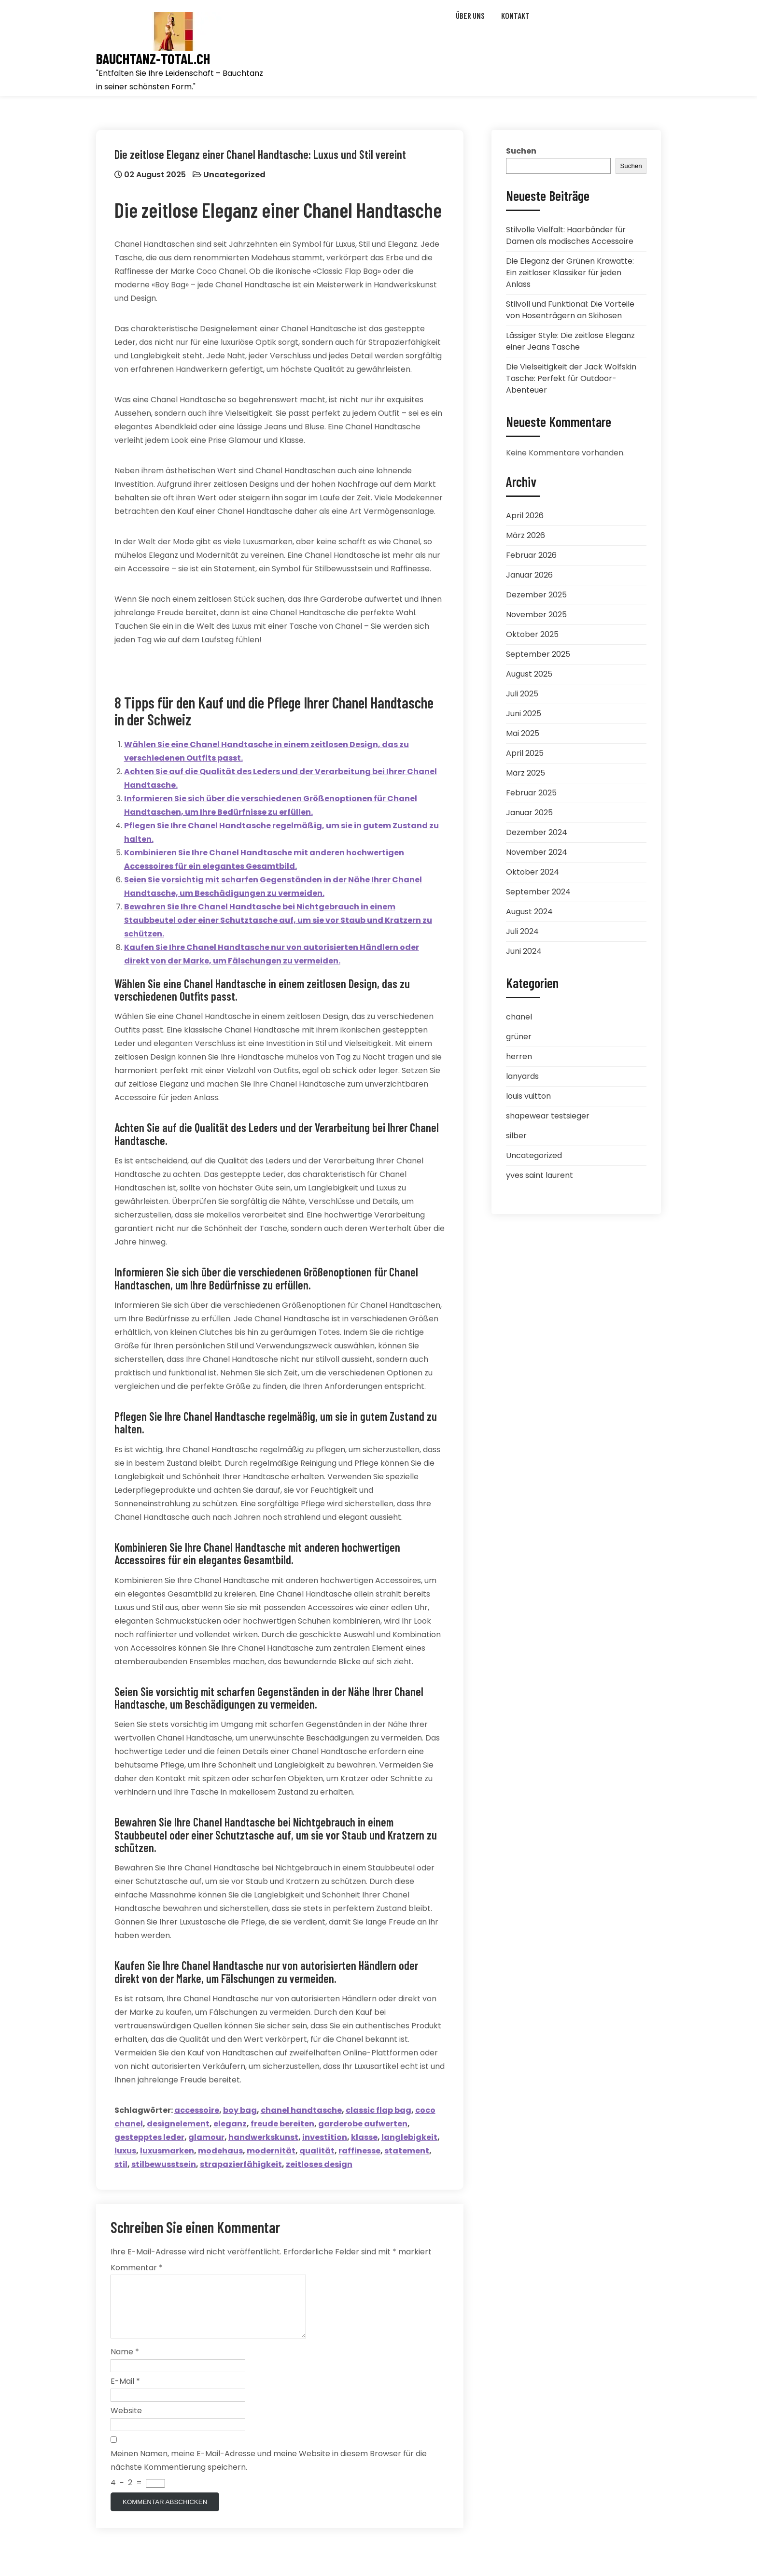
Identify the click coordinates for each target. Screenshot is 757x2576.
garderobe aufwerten (363, 2125)
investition (325, 2138)
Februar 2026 (531, 555)
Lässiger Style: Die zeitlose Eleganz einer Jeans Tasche (570, 341)
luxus (126, 2152)
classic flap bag (379, 2111)
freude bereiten (283, 2125)
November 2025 (536, 614)
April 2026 (525, 515)
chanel (519, 1016)
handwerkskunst (264, 2138)
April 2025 (525, 753)
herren (519, 1056)
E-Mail (125, 2395)
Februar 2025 (531, 792)
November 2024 (536, 852)
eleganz (231, 2125)
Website (126, 2424)
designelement (179, 2125)
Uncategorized (235, 175)
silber (516, 1135)
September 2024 (538, 891)
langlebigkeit (410, 2138)
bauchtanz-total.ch (153, 59)
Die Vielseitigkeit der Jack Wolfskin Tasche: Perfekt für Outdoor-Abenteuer (571, 378)
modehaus (221, 2152)
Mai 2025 (522, 733)
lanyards (522, 1076)
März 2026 (525, 535)
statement (407, 2152)
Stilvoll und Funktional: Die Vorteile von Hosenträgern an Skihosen (570, 309)
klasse (365, 2138)
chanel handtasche (302, 2111)
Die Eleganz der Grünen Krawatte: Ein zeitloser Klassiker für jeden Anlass (570, 272)
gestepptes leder (150, 2138)
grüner (519, 1036)
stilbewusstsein (164, 2165)
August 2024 (529, 911)
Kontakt (515, 15)
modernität (272, 2152)
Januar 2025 (529, 812)
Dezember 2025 (536, 594)
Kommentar (137, 2270)
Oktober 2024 (532, 872)
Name (125, 2365)
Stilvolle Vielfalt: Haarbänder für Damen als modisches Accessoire (569, 235)
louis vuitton (528, 1096)
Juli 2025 (522, 693)
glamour (207, 2138)
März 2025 (525, 772)
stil (121, 2165)
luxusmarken (168, 2152)
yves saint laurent (539, 1175)
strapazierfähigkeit (242, 2165)
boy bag (241, 2111)
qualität (318, 2152)
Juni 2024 (524, 951)
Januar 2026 (529, 574)
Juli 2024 (522, 931)
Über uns (470, 15)
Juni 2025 (523, 713)
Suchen (521, 150)
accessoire (197, 2111)
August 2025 (529, 673)
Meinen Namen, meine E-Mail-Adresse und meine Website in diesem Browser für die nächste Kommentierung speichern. (269, 2474)
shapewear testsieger (547, 1115)
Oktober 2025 (532, 634)
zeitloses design (320, 2165)
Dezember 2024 (536, 832)
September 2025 (538, 654)
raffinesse (360, 2152)
